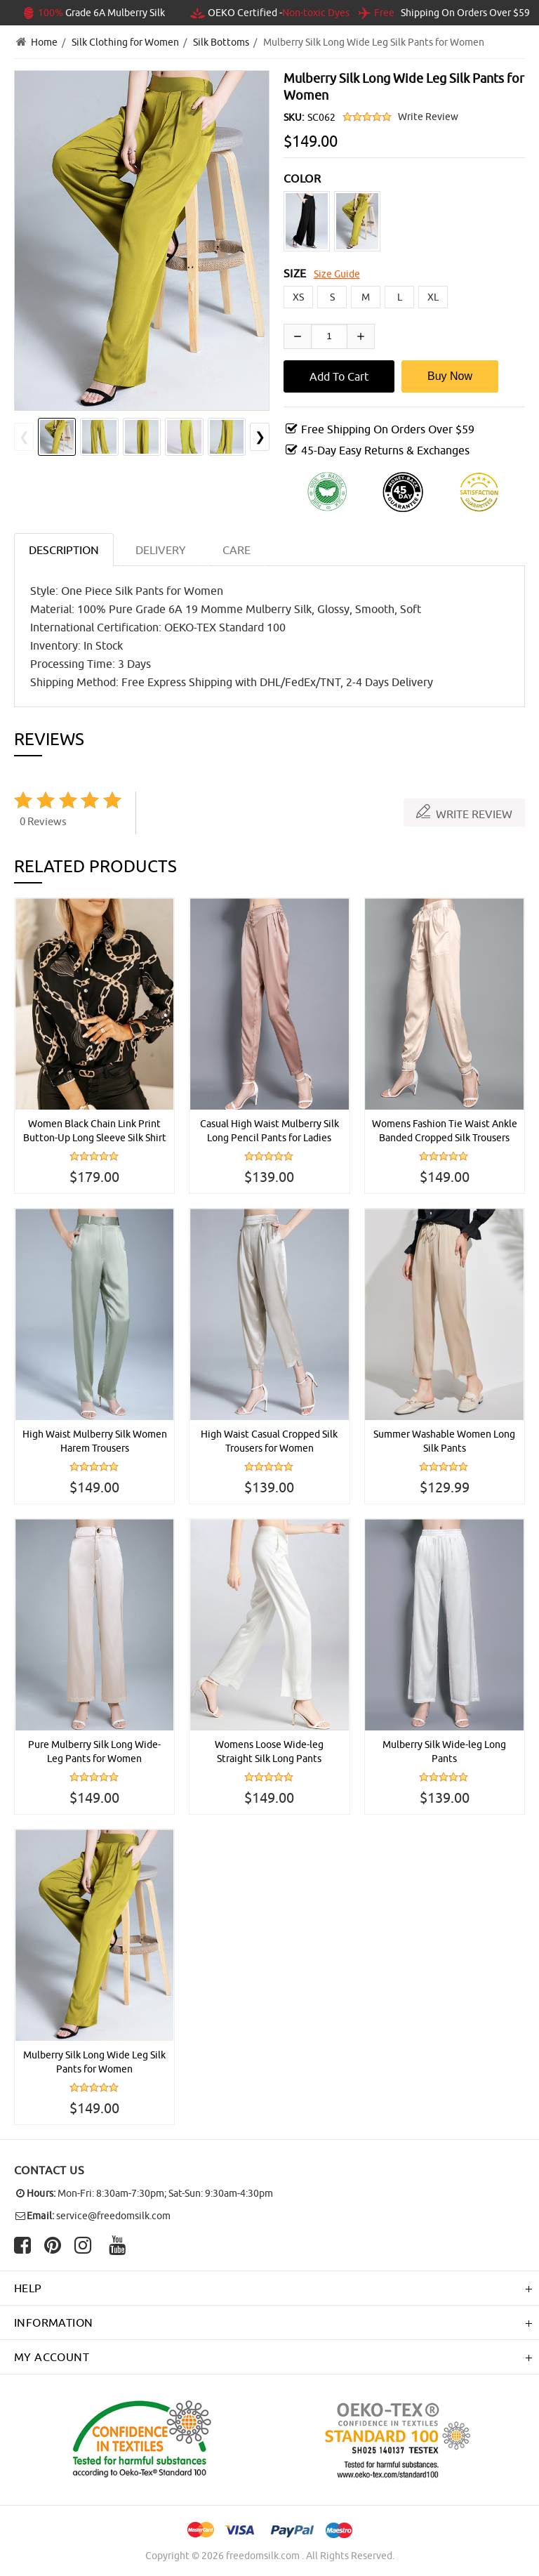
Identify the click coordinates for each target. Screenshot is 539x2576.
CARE (236, 550)
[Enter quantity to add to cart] (329, 336)
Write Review (428, 116)
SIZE (295, 273)
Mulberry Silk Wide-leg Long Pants (444, 1751)
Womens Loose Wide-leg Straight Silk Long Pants (269, 1751)
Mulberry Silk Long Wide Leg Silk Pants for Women (94, 2062)
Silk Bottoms (221, 42)
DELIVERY (160, 550)
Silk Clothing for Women (125, 42)
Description (64, 550)
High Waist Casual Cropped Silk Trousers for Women (269, 1441)
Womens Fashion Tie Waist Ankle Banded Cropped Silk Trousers (444, 1130)
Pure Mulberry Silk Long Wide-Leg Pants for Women (94, 1751)
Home (44, 42)
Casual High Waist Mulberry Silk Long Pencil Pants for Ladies (269, 1130)
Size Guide (337, 274)
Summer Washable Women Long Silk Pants (444, 1441)
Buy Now (449, 376)
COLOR (302, 178)
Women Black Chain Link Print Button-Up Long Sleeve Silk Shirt (94, 1130)
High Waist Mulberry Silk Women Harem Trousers (94, 1441)
